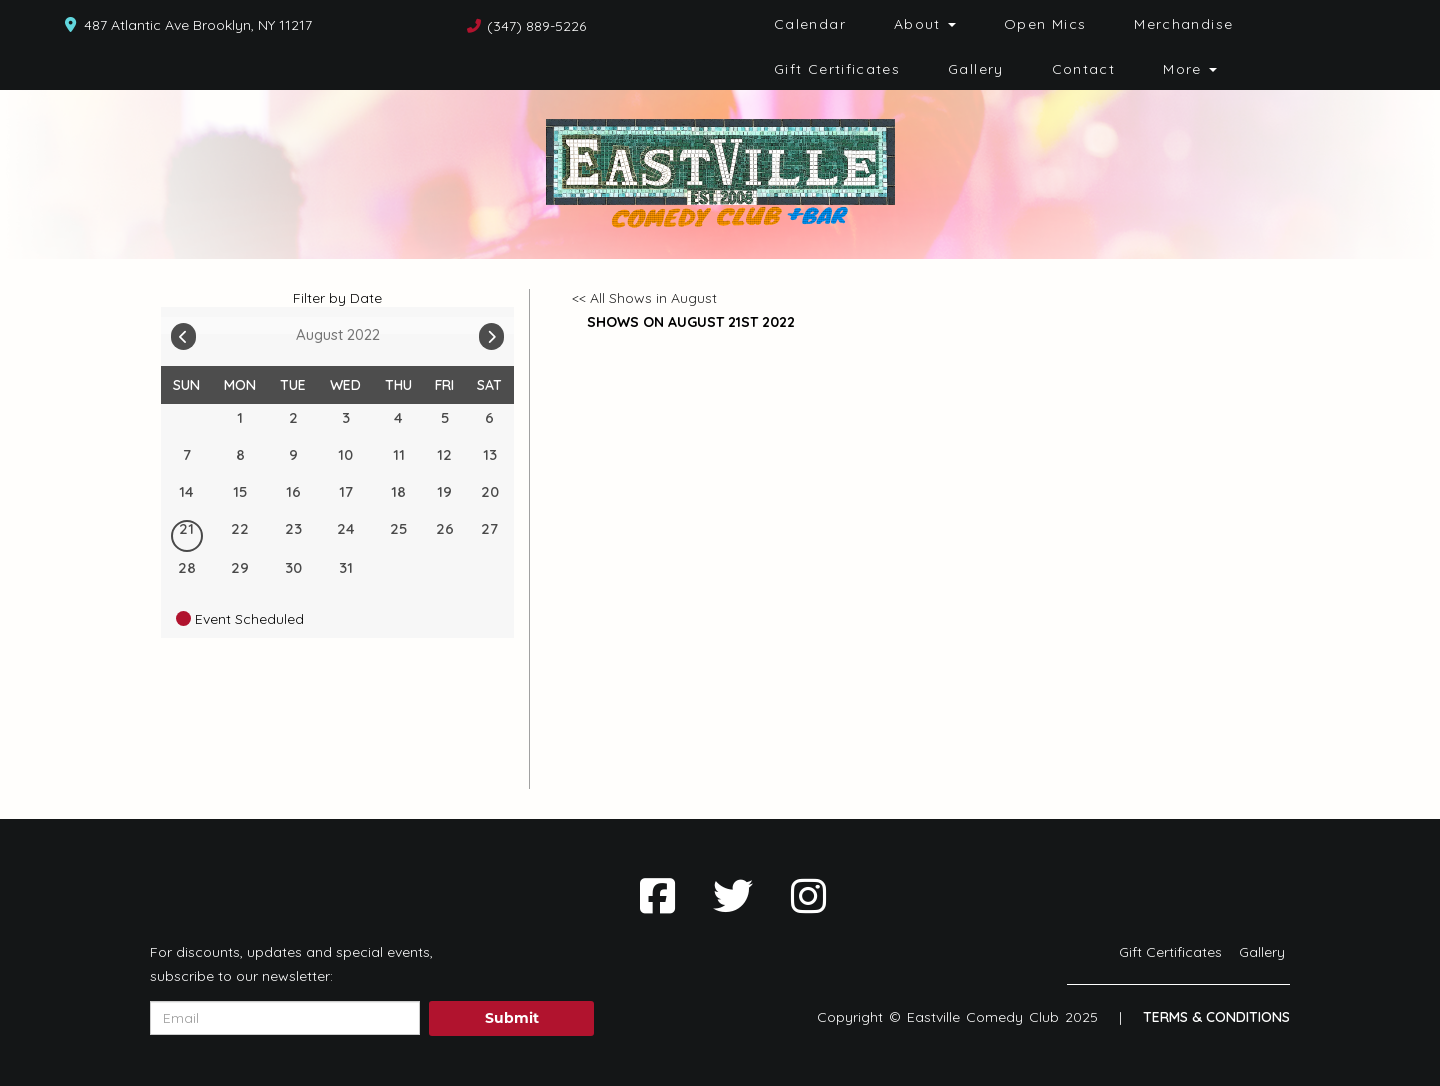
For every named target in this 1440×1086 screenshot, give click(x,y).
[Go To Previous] (183, 332)
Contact (1084, 69)
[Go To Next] (491, 332)
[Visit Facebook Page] (657, 896)
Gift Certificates (837, 69)
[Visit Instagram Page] (808, 896)
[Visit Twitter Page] (733, 896)
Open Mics (1045, 24)
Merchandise (1183, 24)
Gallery (976, 69)
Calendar (810, 24)
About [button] (925, 24)
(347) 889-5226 (536, 26)
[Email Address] (285, 1018)
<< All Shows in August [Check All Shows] (644, 298)
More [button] (1190, 69)
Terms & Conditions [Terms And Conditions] (1216, 1017)
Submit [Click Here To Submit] (512, 1018)
